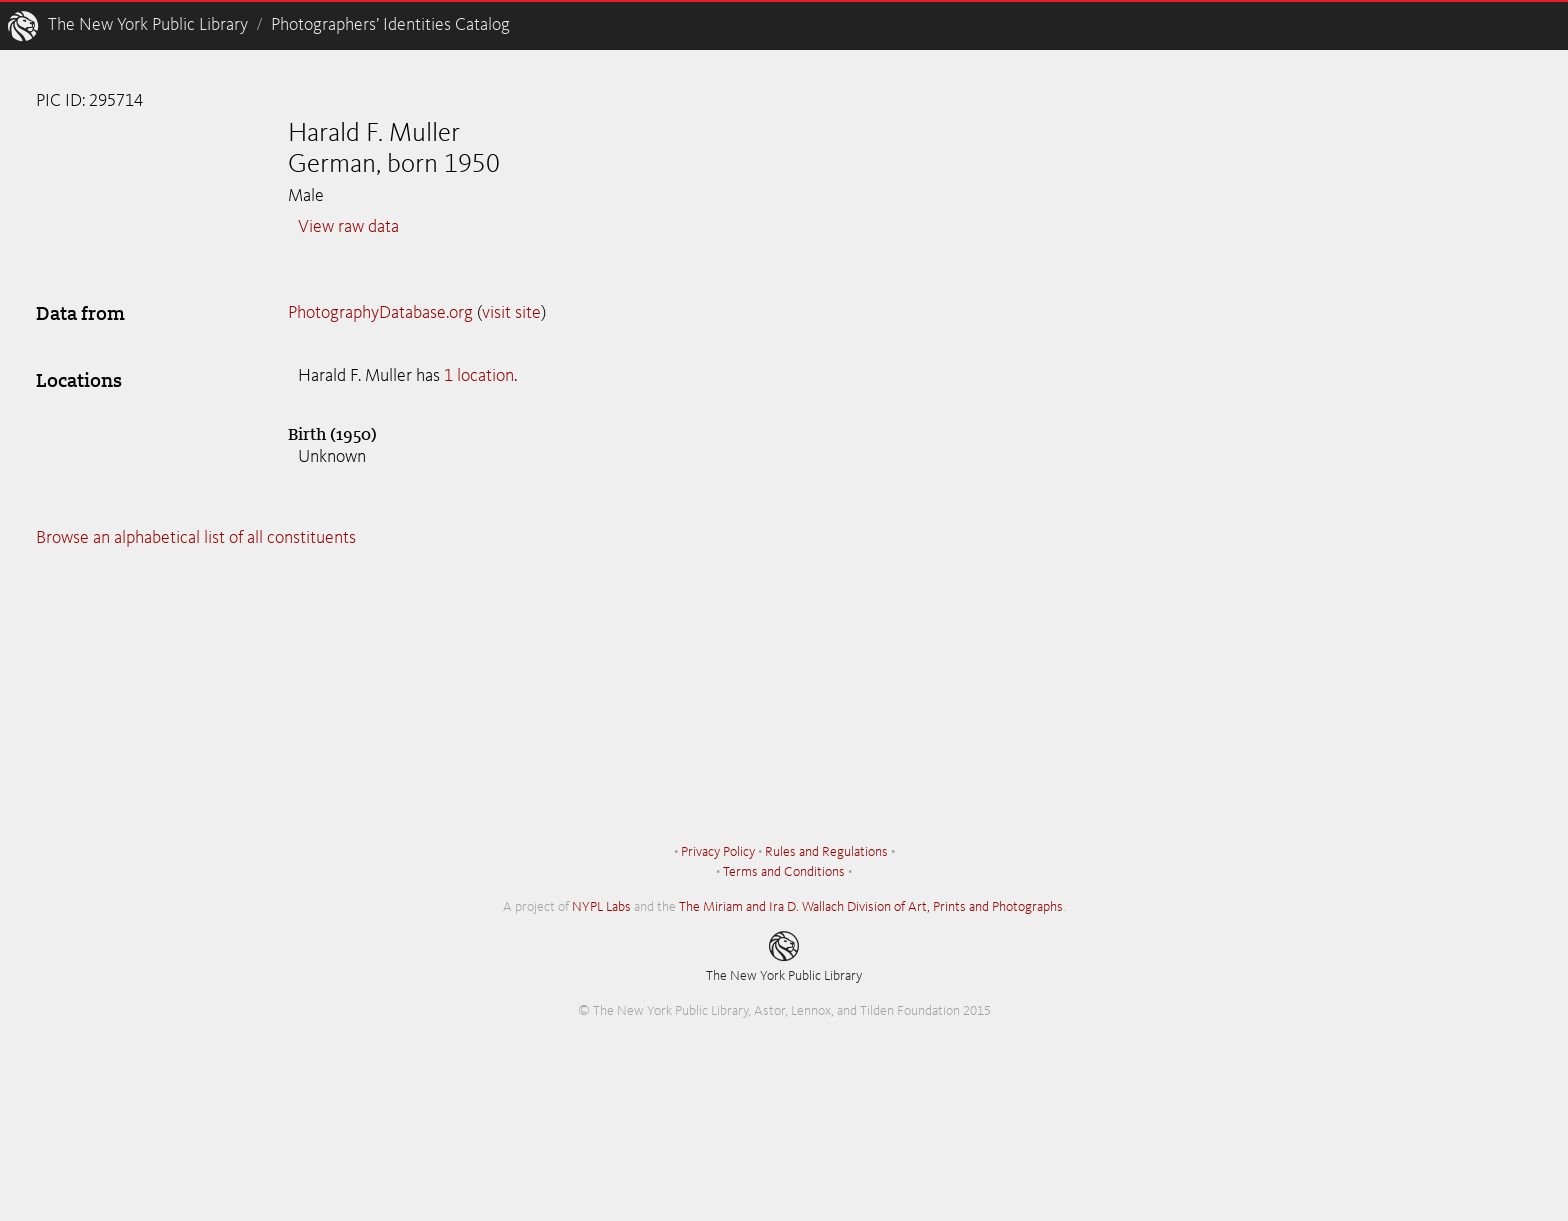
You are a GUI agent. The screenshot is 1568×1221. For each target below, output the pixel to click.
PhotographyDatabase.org (380, 313)
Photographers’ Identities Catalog (390, 25)
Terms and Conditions (784, 872)
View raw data (348, 227)
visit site (511, 313)
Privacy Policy (718, 852)
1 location (479, 376)
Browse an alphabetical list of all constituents (196, 538)
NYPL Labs (601, 907)
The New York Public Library (148, 25)
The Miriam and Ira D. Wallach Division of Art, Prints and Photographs (871, 907)
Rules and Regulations (826, 852)
